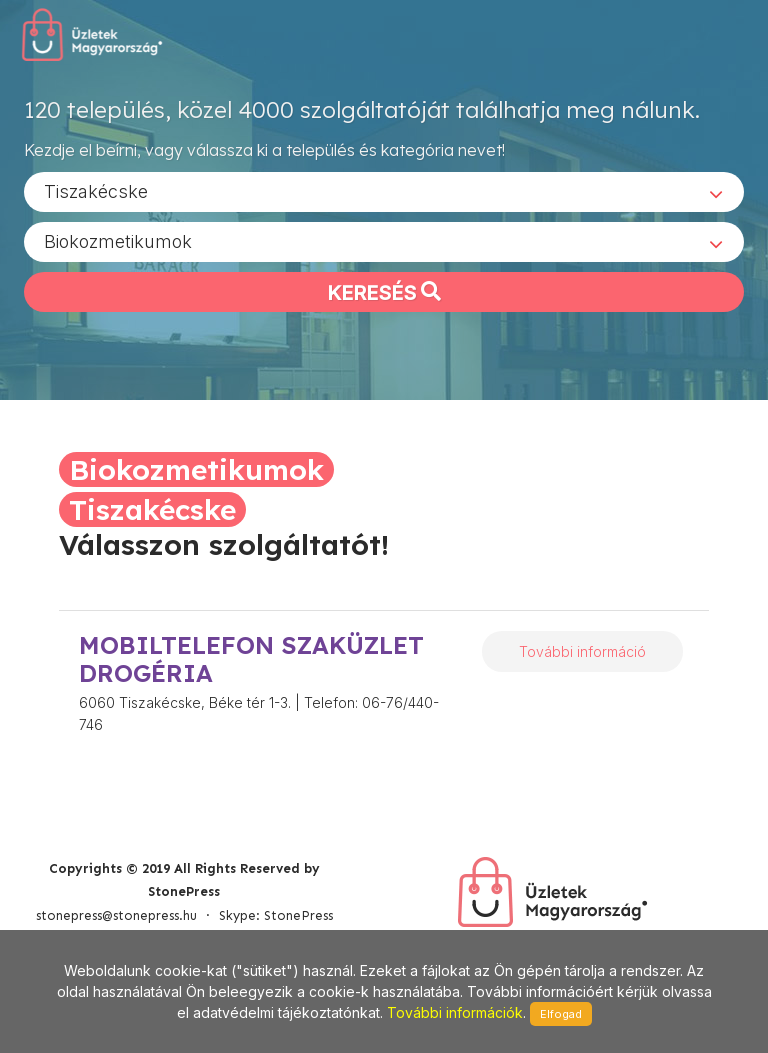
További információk (455, 1012)
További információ (582, 651)
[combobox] (384, 191)
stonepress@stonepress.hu (116, 915)
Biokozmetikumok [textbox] (118, 240)
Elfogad (561, 1014)
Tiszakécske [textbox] (96, 190)
